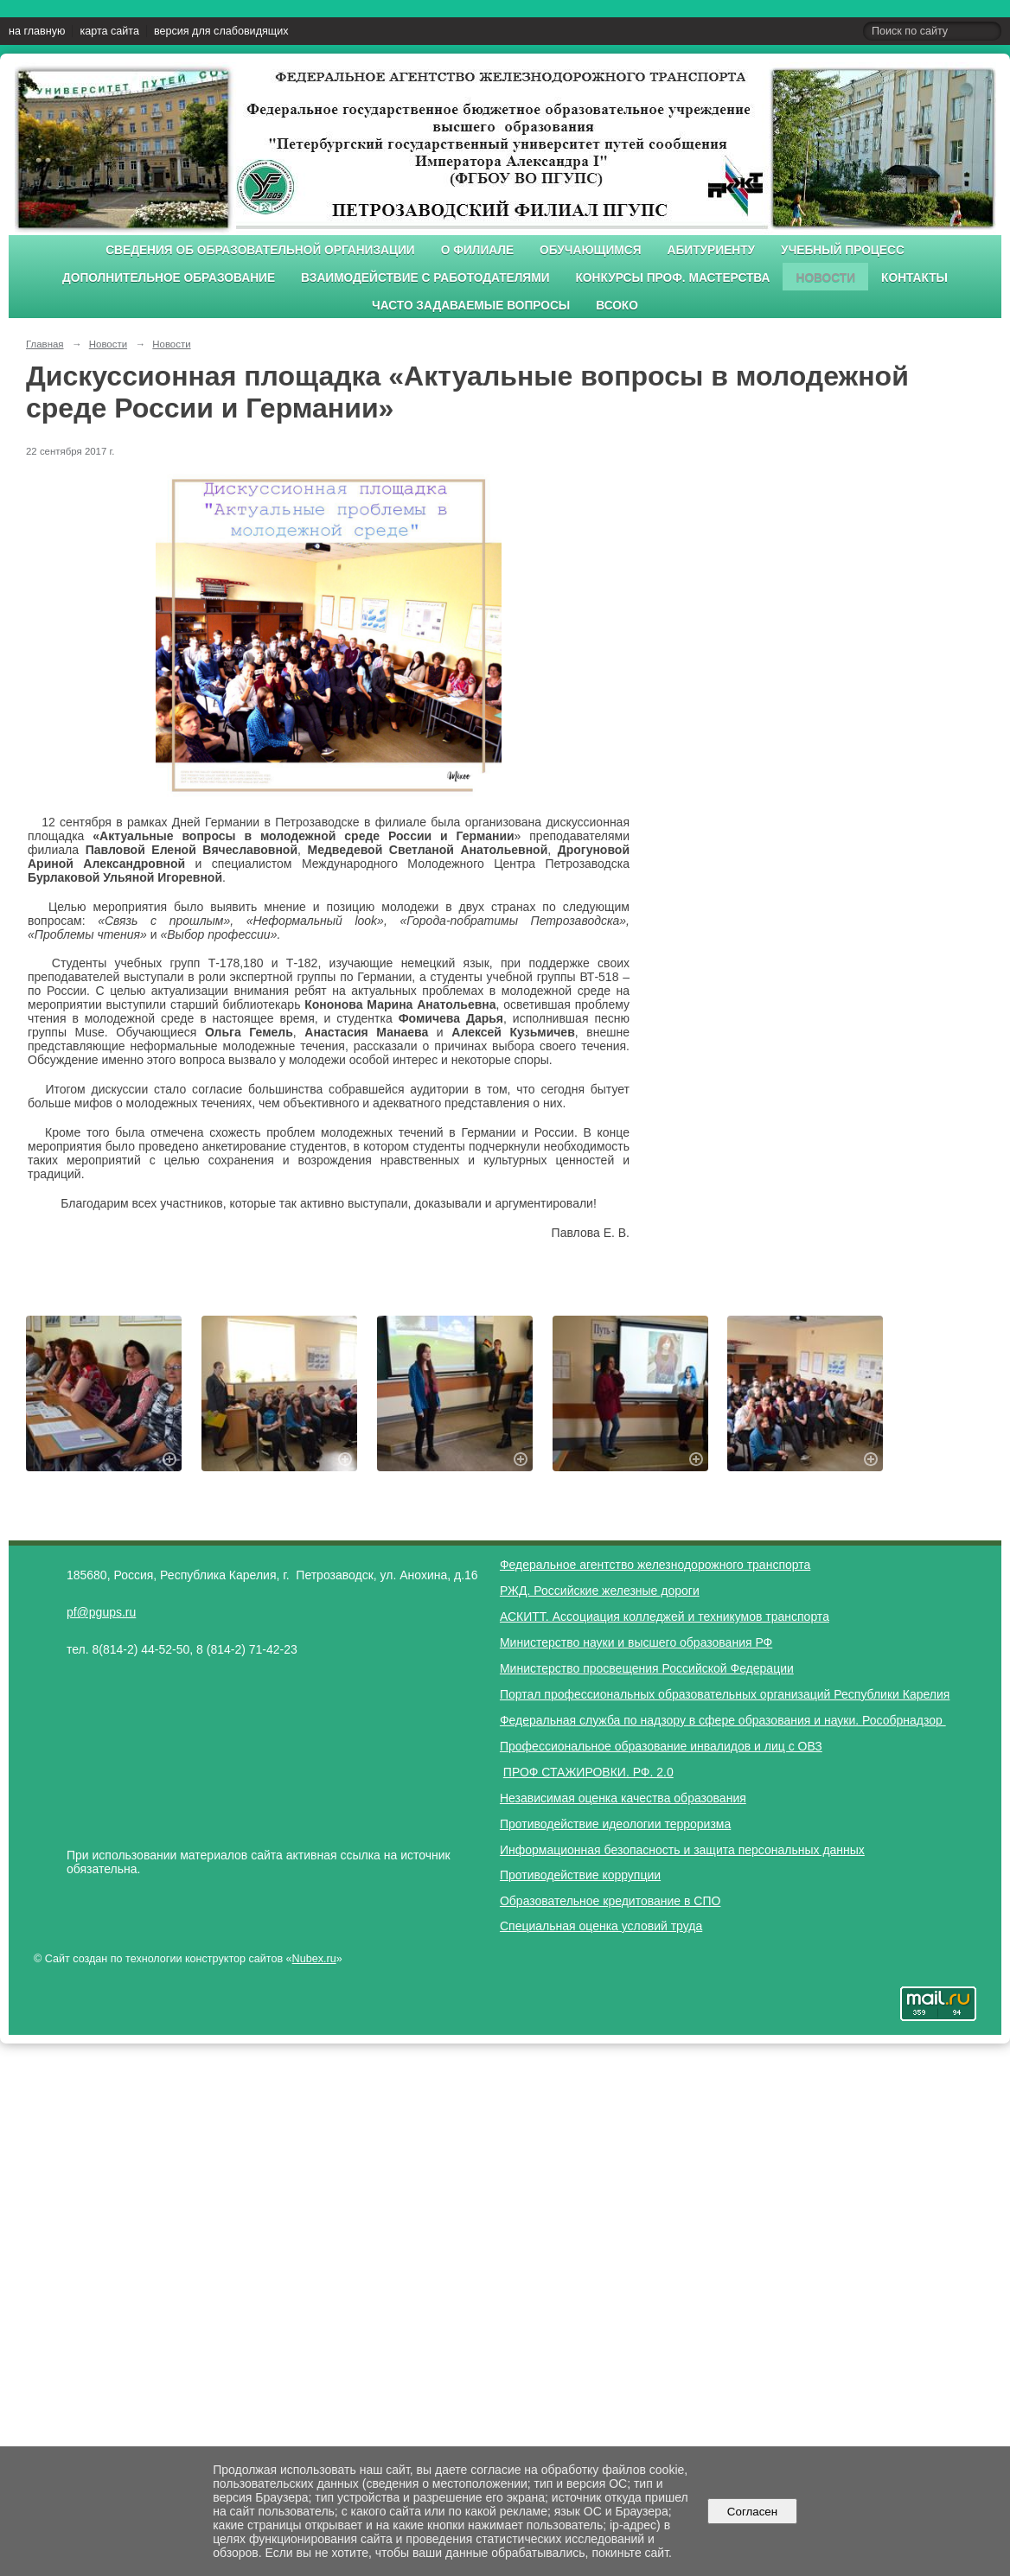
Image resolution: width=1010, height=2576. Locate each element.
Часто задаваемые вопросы (471, 305)
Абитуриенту (712, 250)
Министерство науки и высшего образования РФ (636, 1642)
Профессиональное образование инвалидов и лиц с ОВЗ (661, 1746)
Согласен (751, 2511)
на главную (37, 31)
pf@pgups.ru (101, 1612)
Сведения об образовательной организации (260, 250)
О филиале (477, 250)
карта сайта (109, 31)
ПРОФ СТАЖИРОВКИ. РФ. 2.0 (588, 1772)
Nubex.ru (314, 1959)
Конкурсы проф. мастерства (673, 277)
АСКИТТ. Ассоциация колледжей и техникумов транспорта (664, 1616)
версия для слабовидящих (221, 31)
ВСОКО (617, 305)
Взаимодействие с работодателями (425, 277)
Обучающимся (590, 250)
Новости (825, 277)
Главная (45, 344)
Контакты (914, 277)
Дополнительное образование (168, 277)
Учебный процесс (843, 250)
